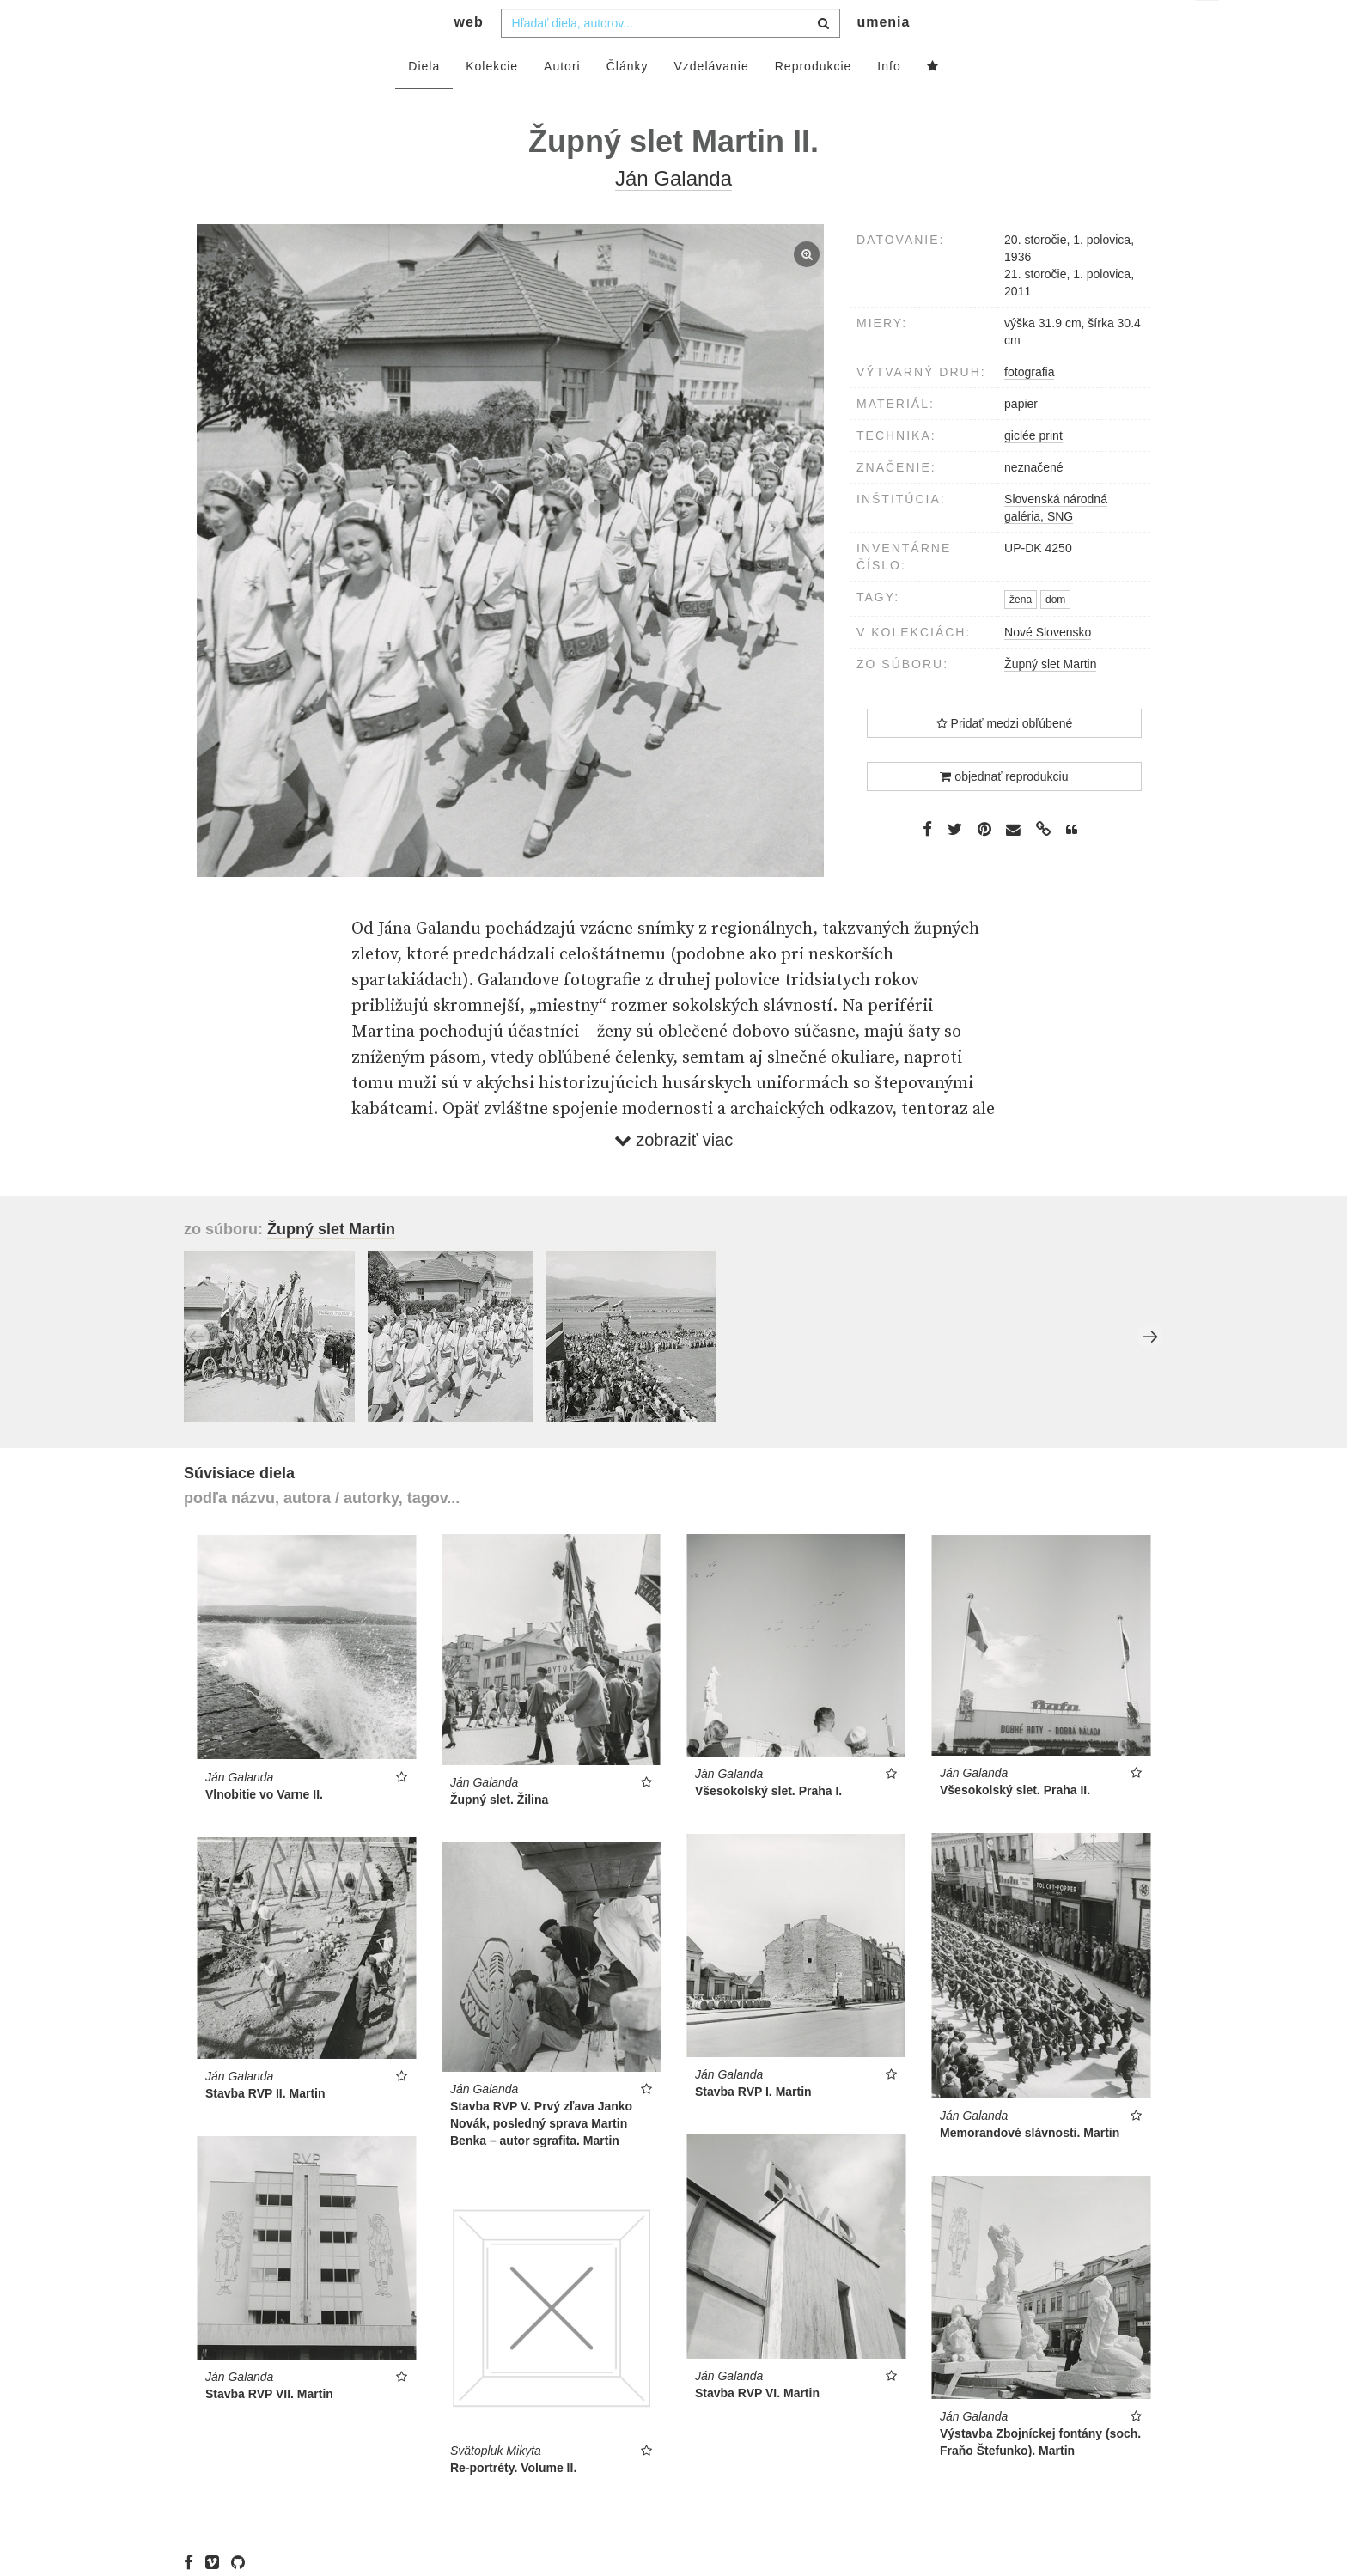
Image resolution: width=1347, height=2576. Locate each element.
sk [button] (1208, 26)
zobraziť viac (674, 1174)
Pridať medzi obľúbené (1004, 757)
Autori (562, 100)
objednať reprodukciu (1004, 811)
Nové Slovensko (1047, 666)
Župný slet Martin (1050, 698)
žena (1020, 634)
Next (1150, 1371)
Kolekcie (492, 100)
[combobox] (670, 57)
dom (1055, 634)
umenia (883, 56)
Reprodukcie (813, 100)
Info (888, 100)
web (469, 56)
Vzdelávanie (711, 100)
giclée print (1033, 470)
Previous (197, 1371)
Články (627, 100)
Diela (424, 100)
